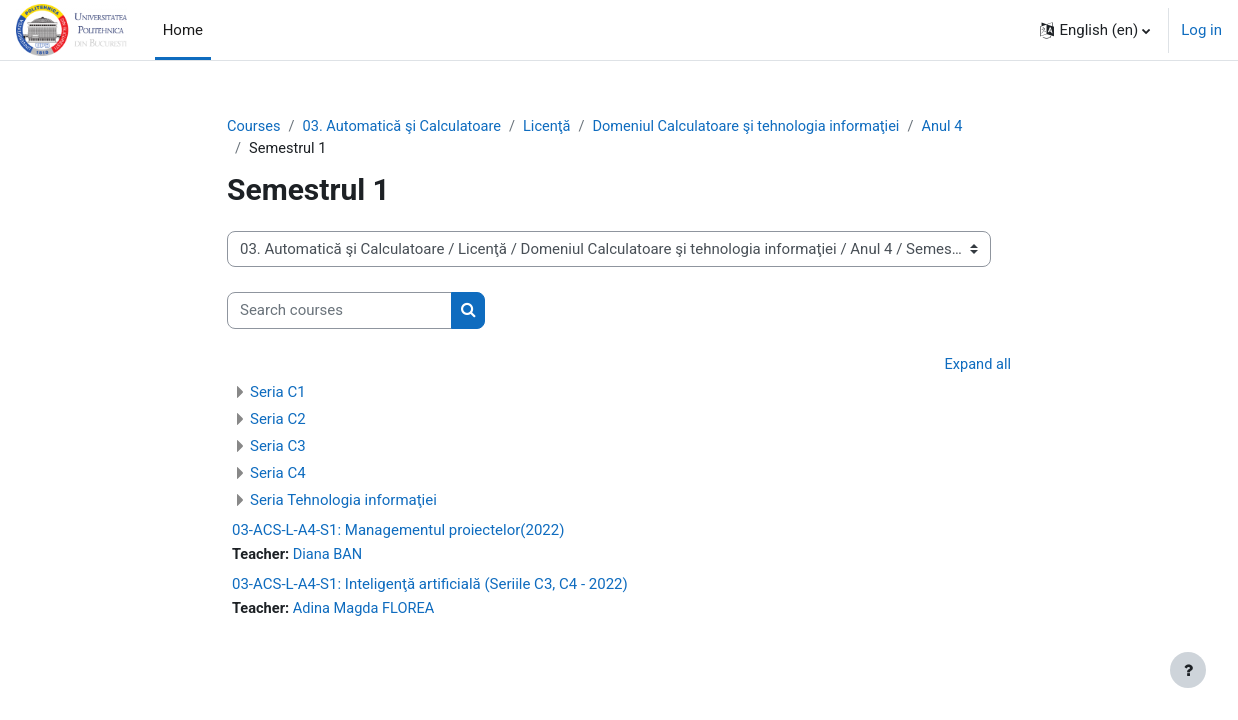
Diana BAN (331, 557)
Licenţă (555, 127)
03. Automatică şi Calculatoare (406, 127)
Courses (254, 127)
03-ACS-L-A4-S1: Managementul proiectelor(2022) (398, 532)
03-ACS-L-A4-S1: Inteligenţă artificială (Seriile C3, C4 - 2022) (430, 587)
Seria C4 (278, 475)
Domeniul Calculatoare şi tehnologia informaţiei (760, 127)
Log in (1201, 30)
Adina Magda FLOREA (368, 612)
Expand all (977, 366)
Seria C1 (278, 394)
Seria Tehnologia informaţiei (343, 502)
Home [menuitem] (183, 30)
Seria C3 (278, 448)
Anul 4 (961, 127)
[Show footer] (1188, 670)
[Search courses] (339, 312)
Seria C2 (278, 421)
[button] (1095, 30)
